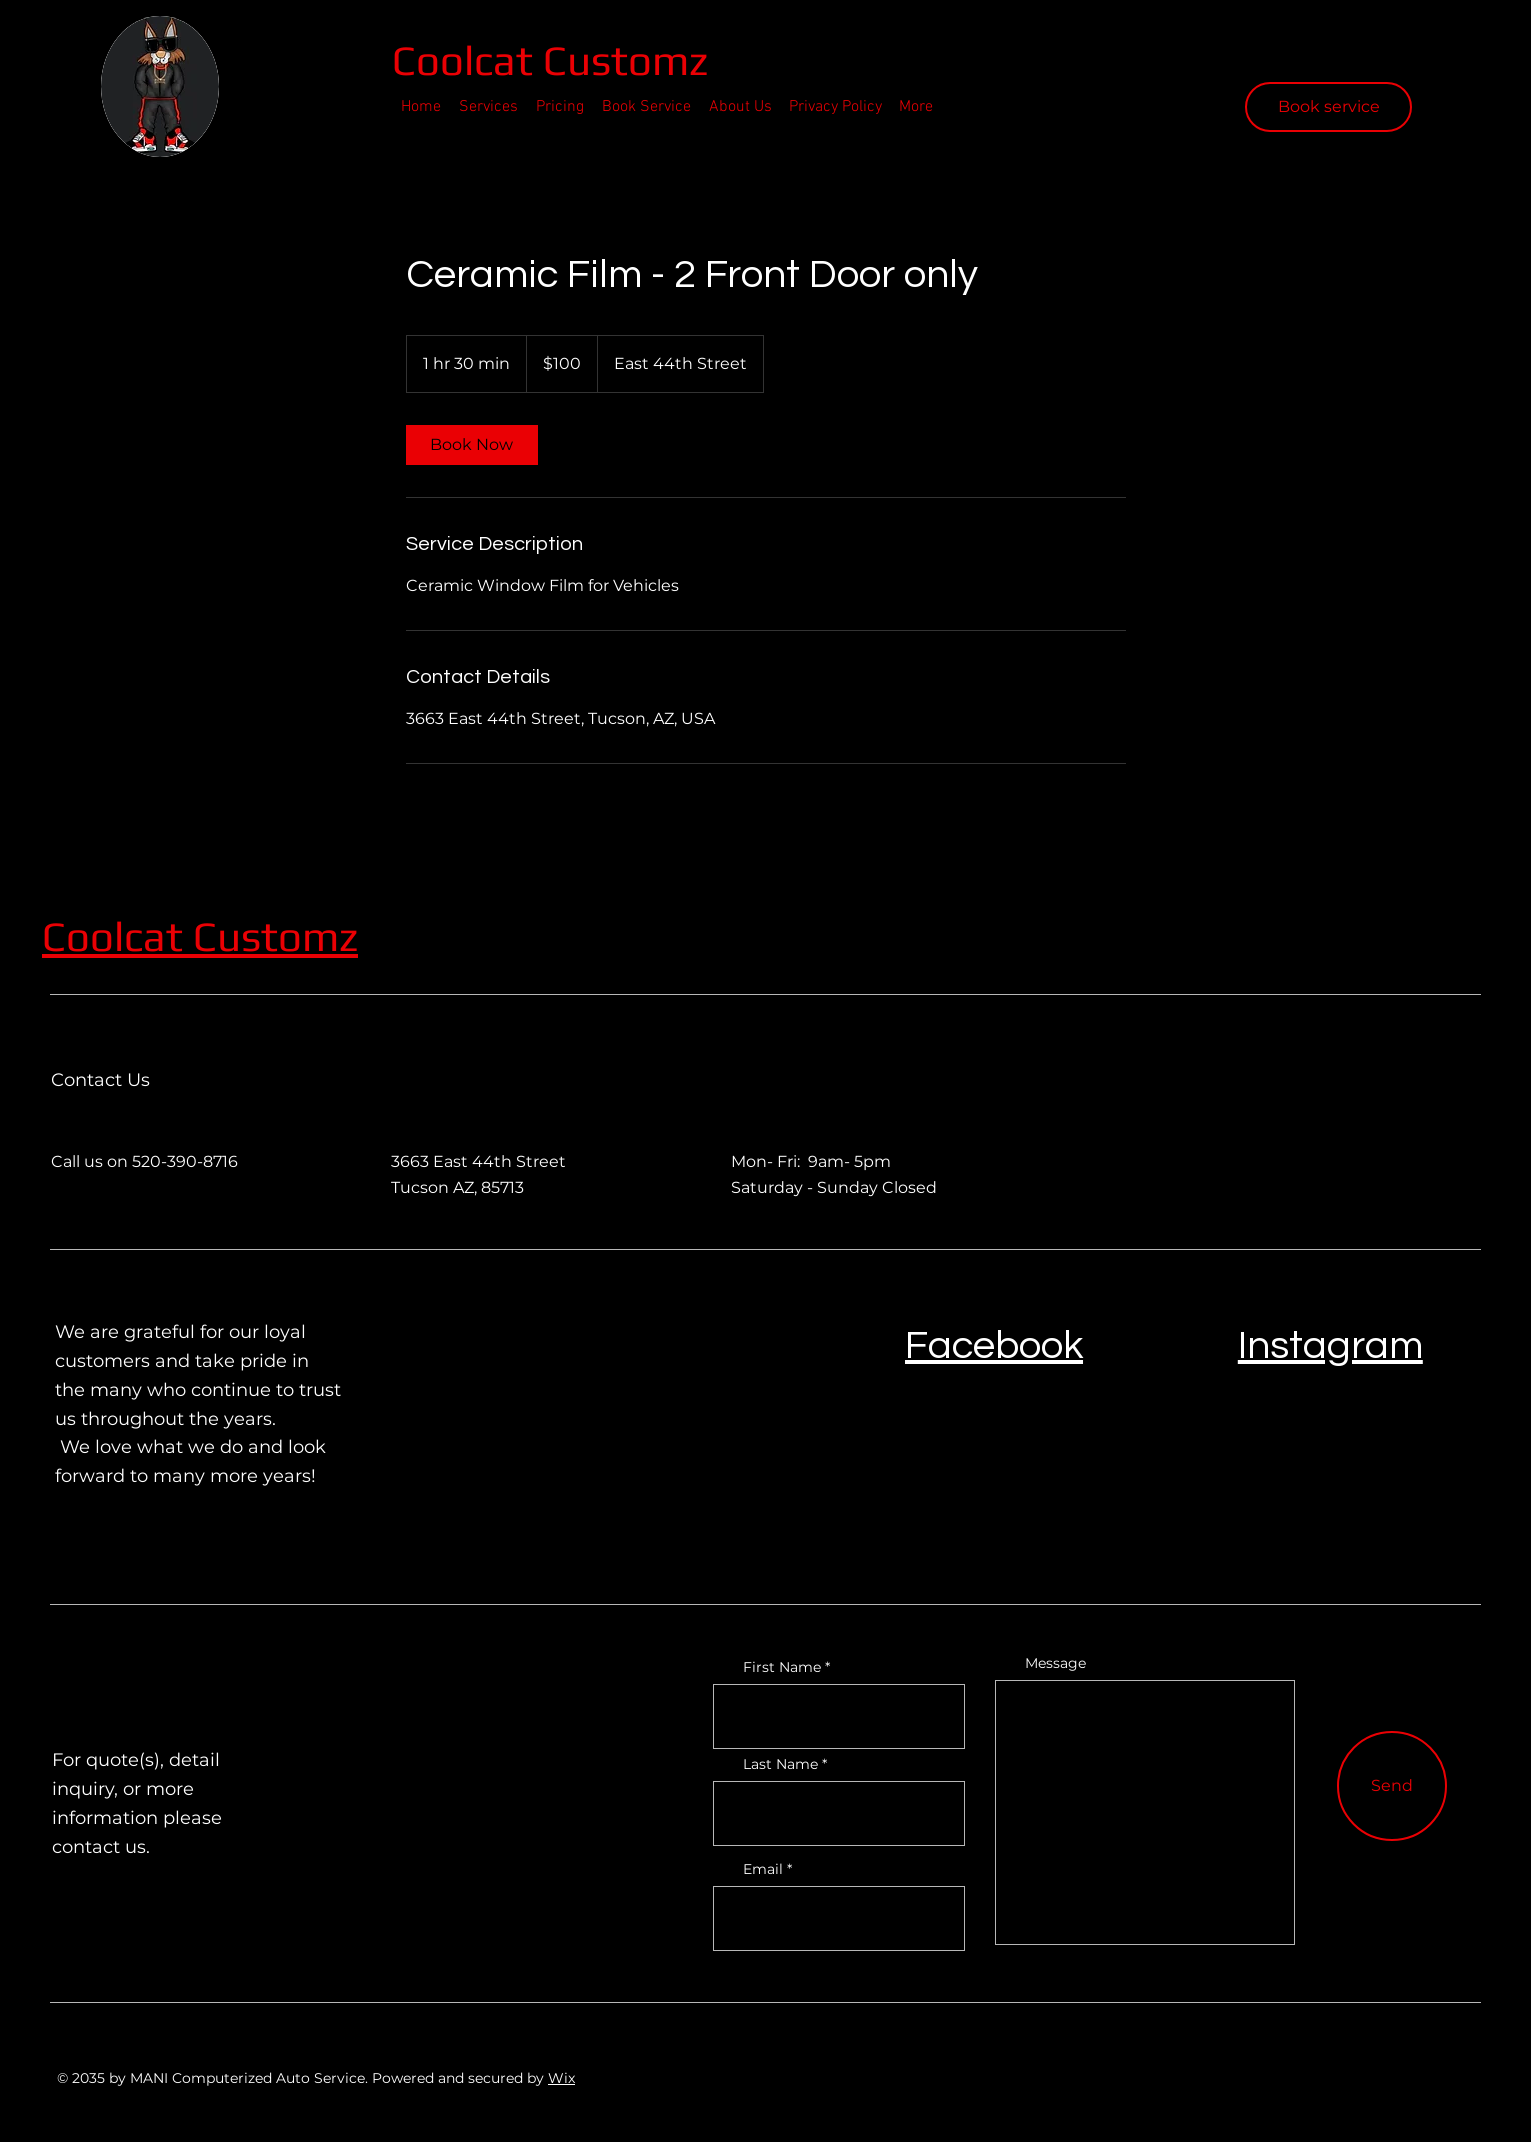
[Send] (1392, 1786)
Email (763, 1869)
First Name (782, 1667)
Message (1055, 1663)
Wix (561, 2078)
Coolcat (467, 60)
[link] (472, 445)
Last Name (780, 1764)
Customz (275, 936)
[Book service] (1328, 107)
